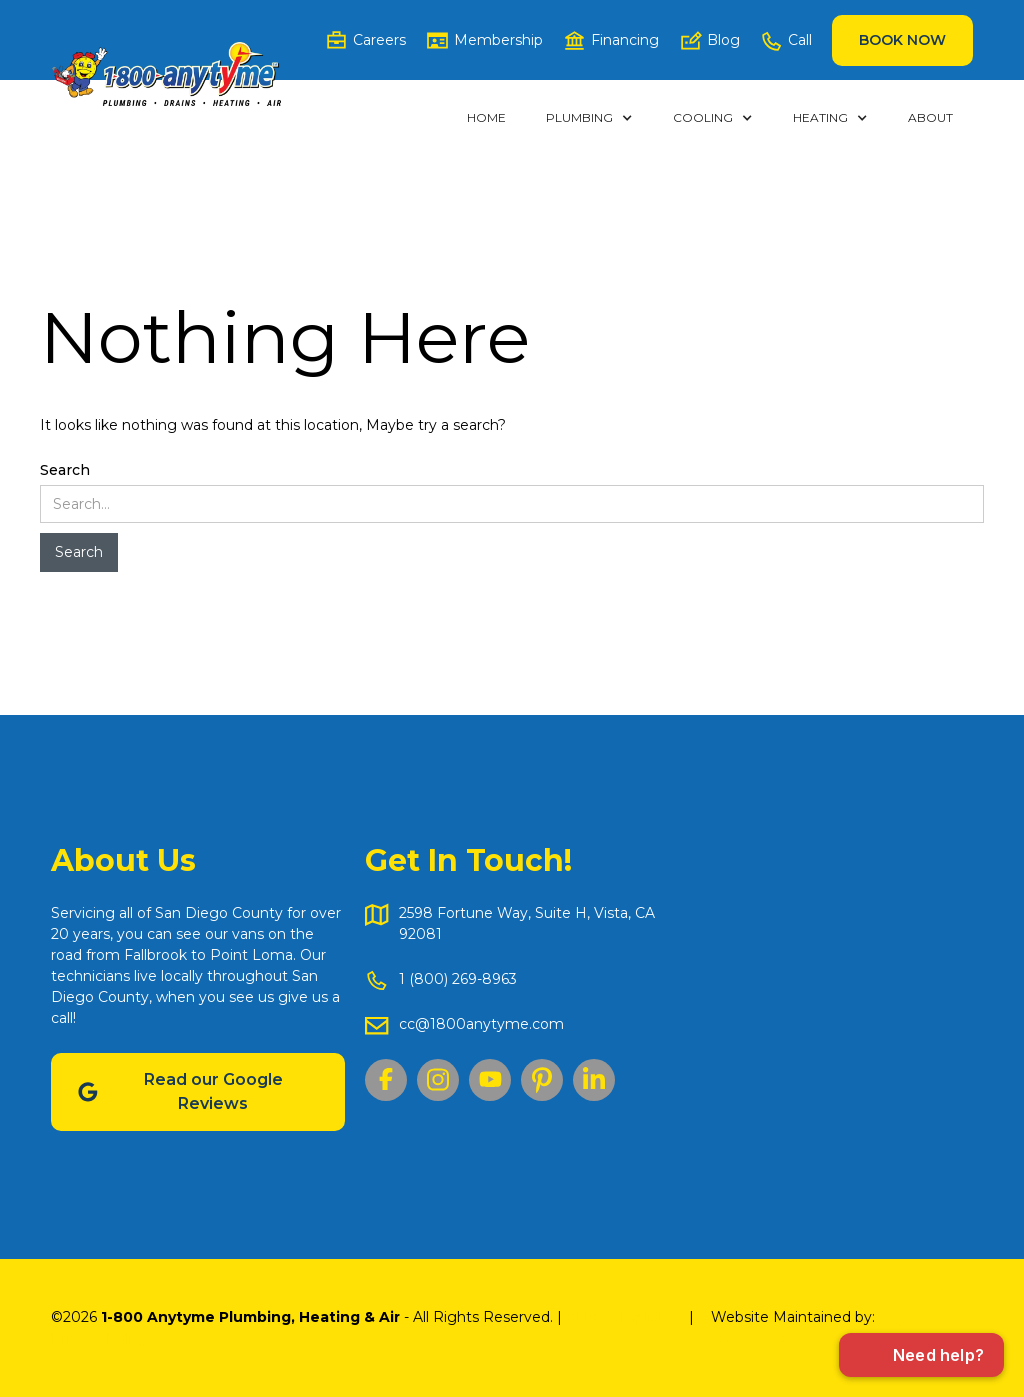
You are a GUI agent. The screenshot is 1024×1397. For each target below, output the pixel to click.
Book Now (902, 40)
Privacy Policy (99, 1338)
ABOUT (930, 117)
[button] (589, 118)
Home (486, 117)
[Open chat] (921, 1355)
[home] (166, 74)
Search (65, 470)
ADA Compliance (625, 1317)
